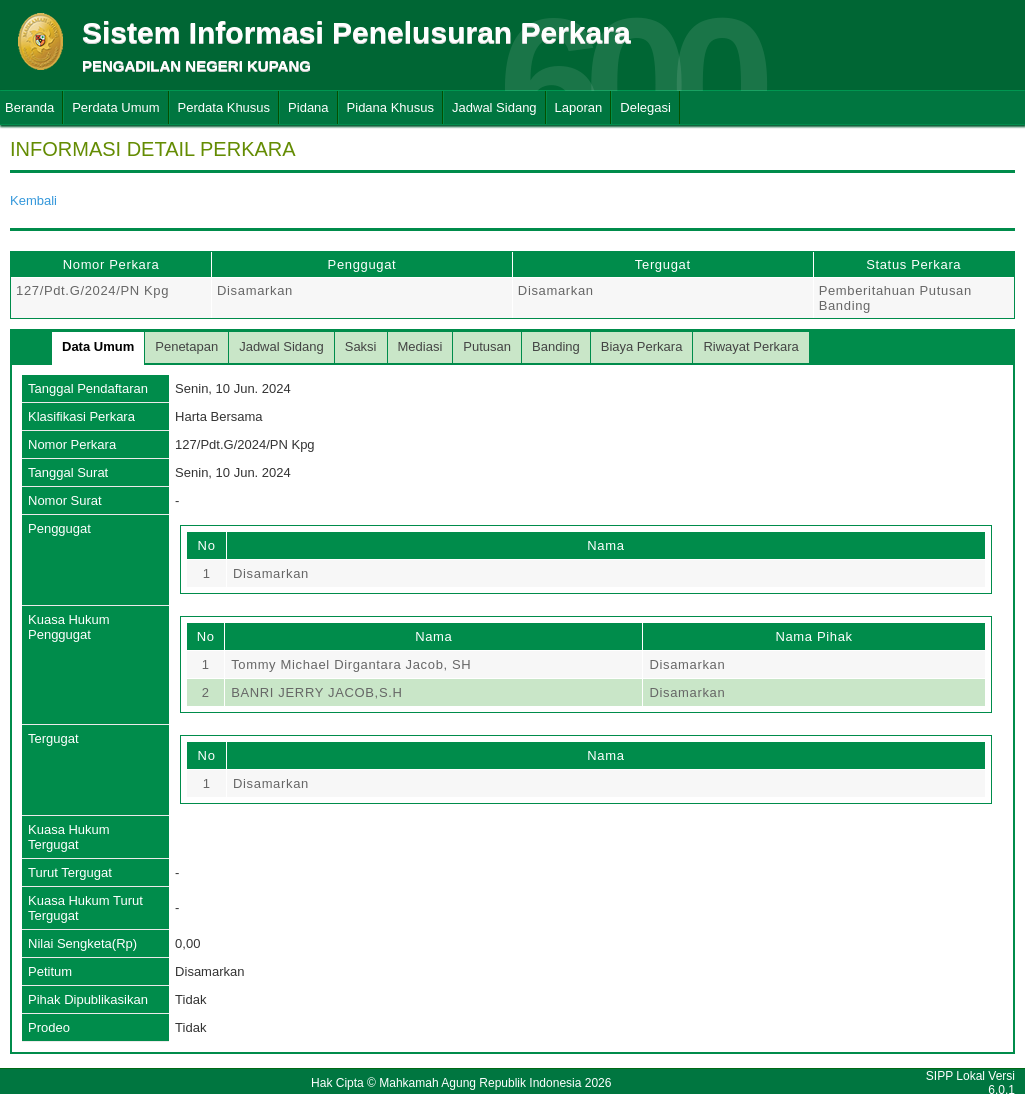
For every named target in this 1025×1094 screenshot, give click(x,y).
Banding (556, 346)
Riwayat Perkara (750, 346)
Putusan (487, 346)
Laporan (579, 107)
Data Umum (98, 346)
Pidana (308, 107)
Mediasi (420, 346)
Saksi (361, 346)
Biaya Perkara (642, 346)
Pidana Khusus (390, 107)
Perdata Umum (115, 107)
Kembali (33, 200)
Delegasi (645, 107)
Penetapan (186, 346)
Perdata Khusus (224, 107)
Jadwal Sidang (494, 107)
